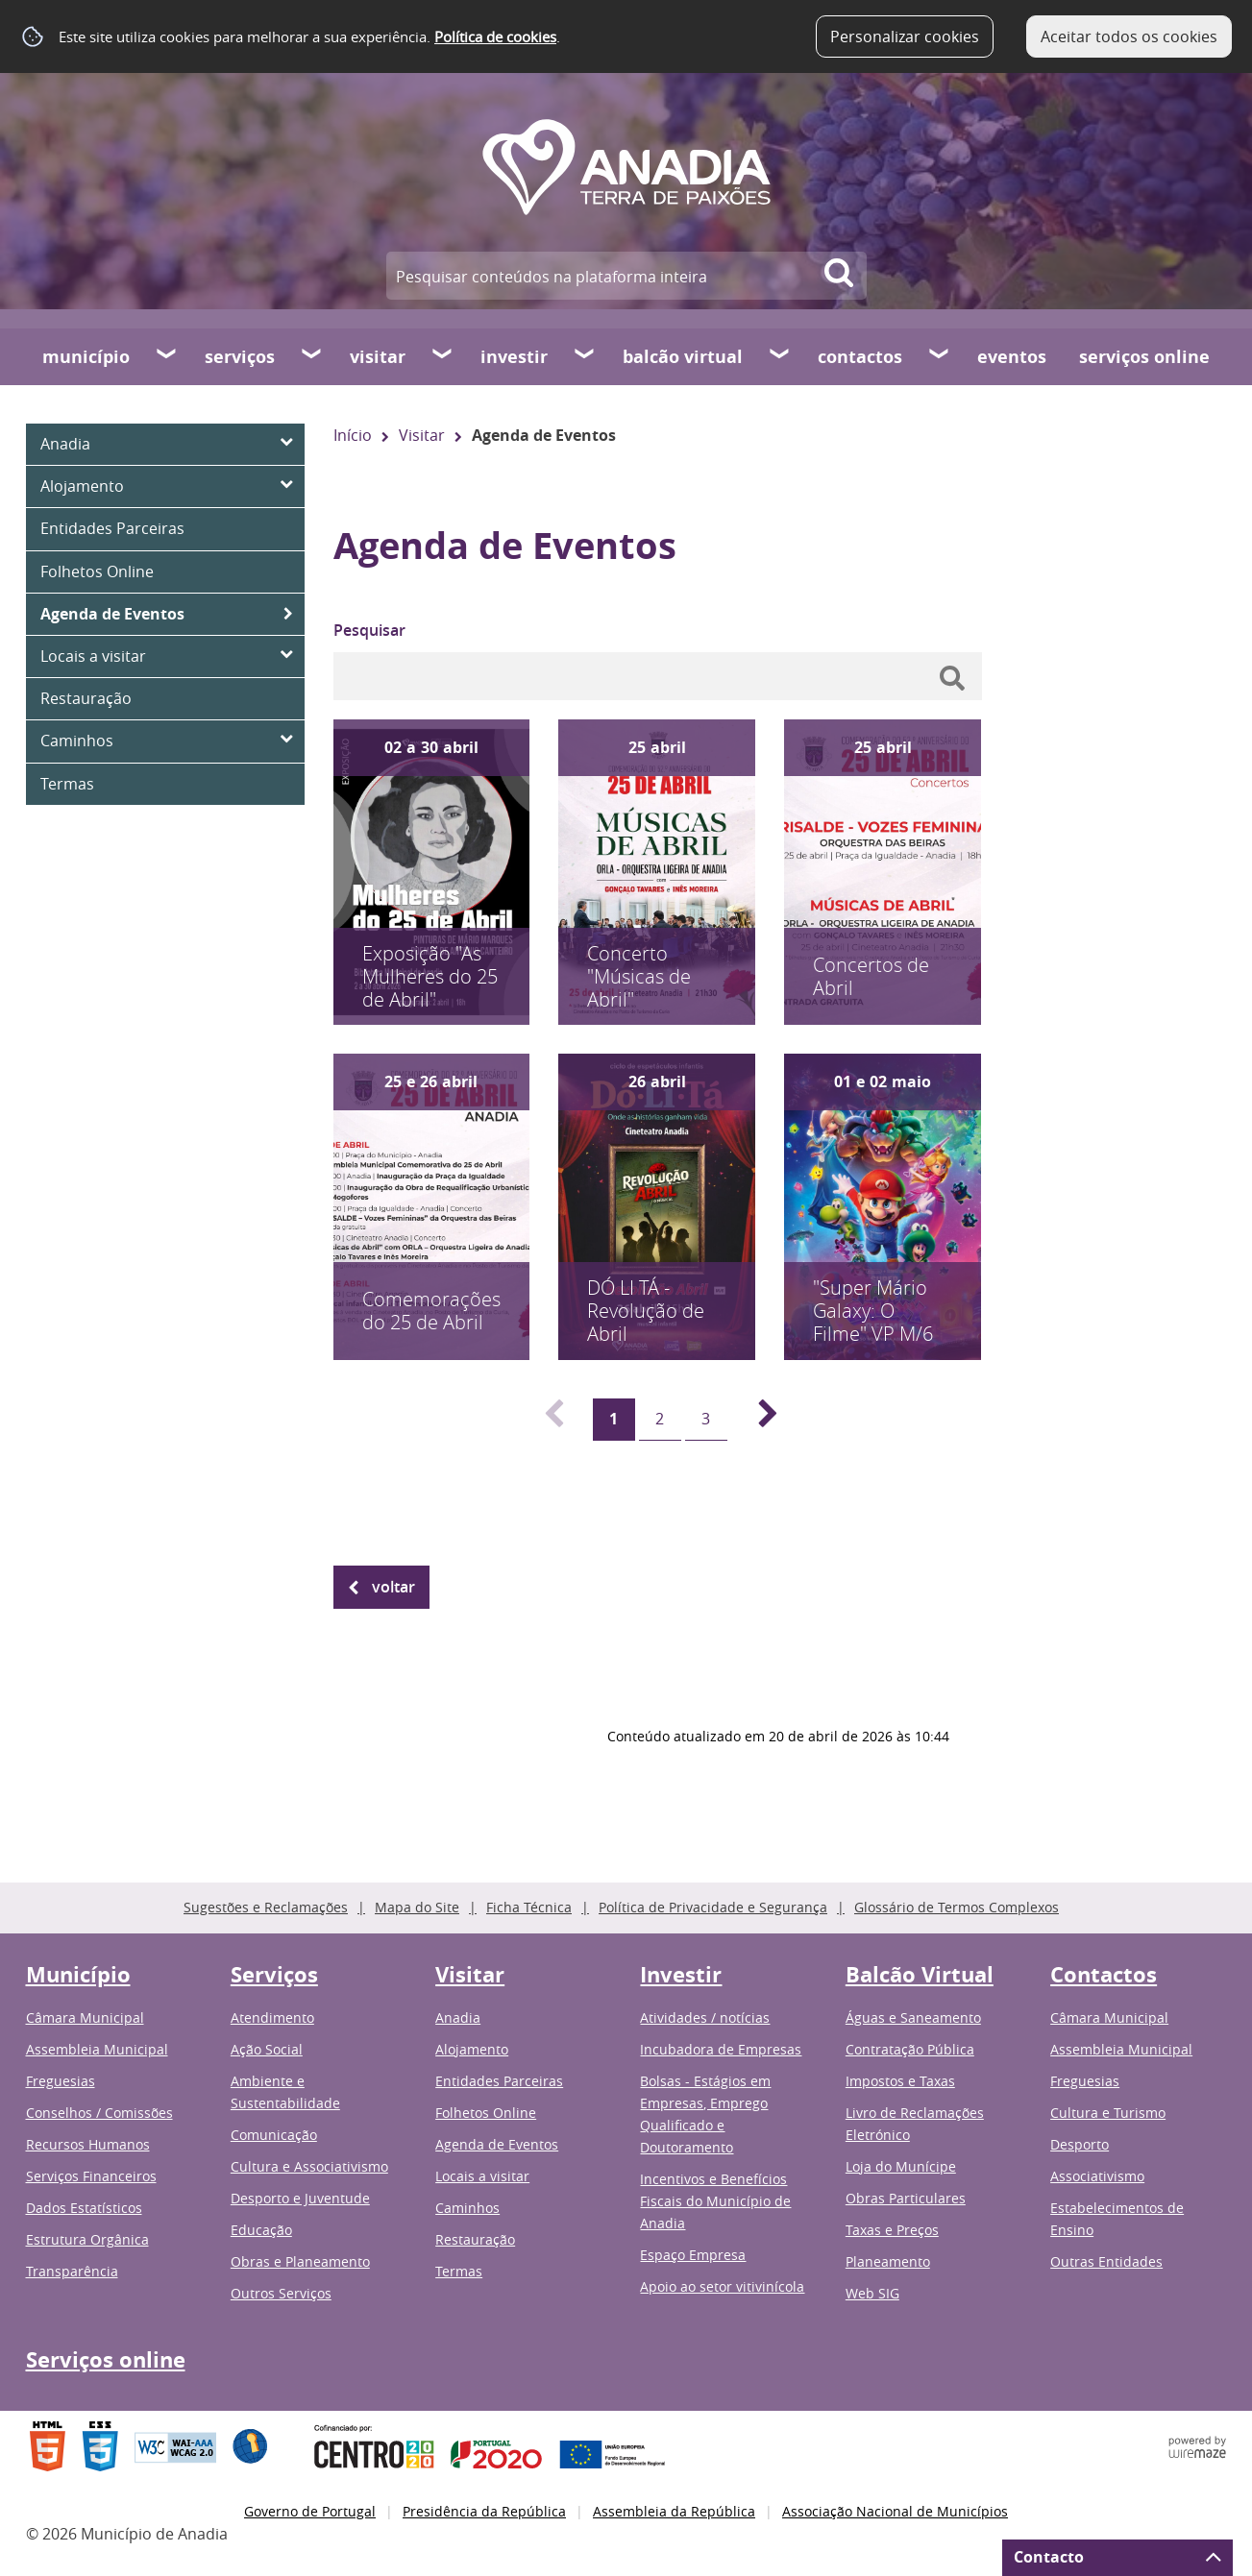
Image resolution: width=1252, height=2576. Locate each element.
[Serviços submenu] (312, 356)
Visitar (377, 357)
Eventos (1011, 357)
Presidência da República (484, 2511)
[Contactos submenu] (940, 356)
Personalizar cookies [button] (904, 36)
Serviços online (1144, 357)
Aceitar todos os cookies (1129, 36)
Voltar (393, 1586)
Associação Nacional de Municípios (895, 2511)
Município (86, 357)
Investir (514, 357)
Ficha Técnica (529, 1907)
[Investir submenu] (585, 356)
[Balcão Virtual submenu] (780, 356)
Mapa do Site (417, 1907)
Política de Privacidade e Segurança (713, 1907)
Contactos (860, 357)
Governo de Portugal (310, 2511)
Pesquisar (369, 630)
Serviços (240, 357)
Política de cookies (495, 36)
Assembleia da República (674, 2511)
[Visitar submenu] (443, 356)
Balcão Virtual (683, 357)
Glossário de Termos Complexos (956, 1907)
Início (352, 435)
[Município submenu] (167, 356)
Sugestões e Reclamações (266, 1907)
